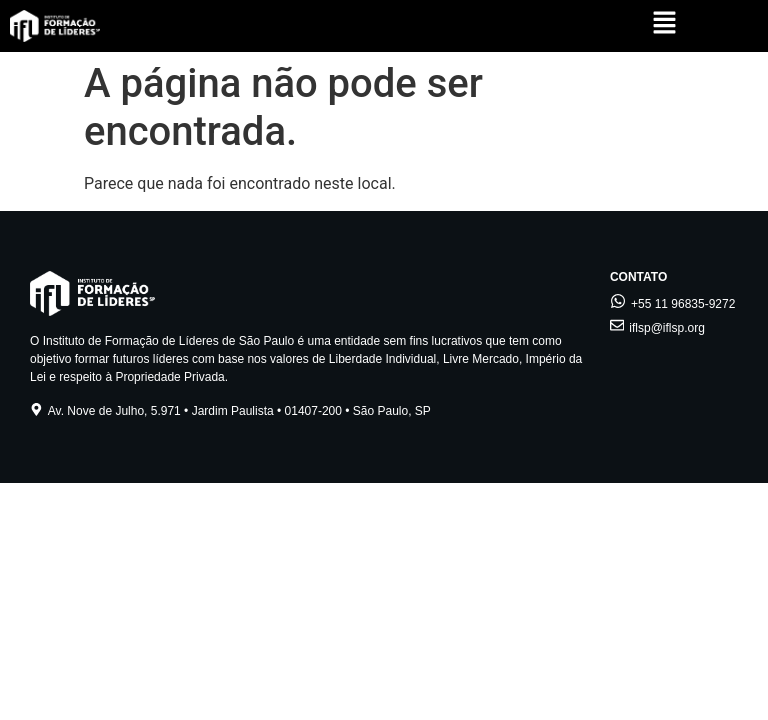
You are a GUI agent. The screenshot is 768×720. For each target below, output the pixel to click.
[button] (664, 24)
